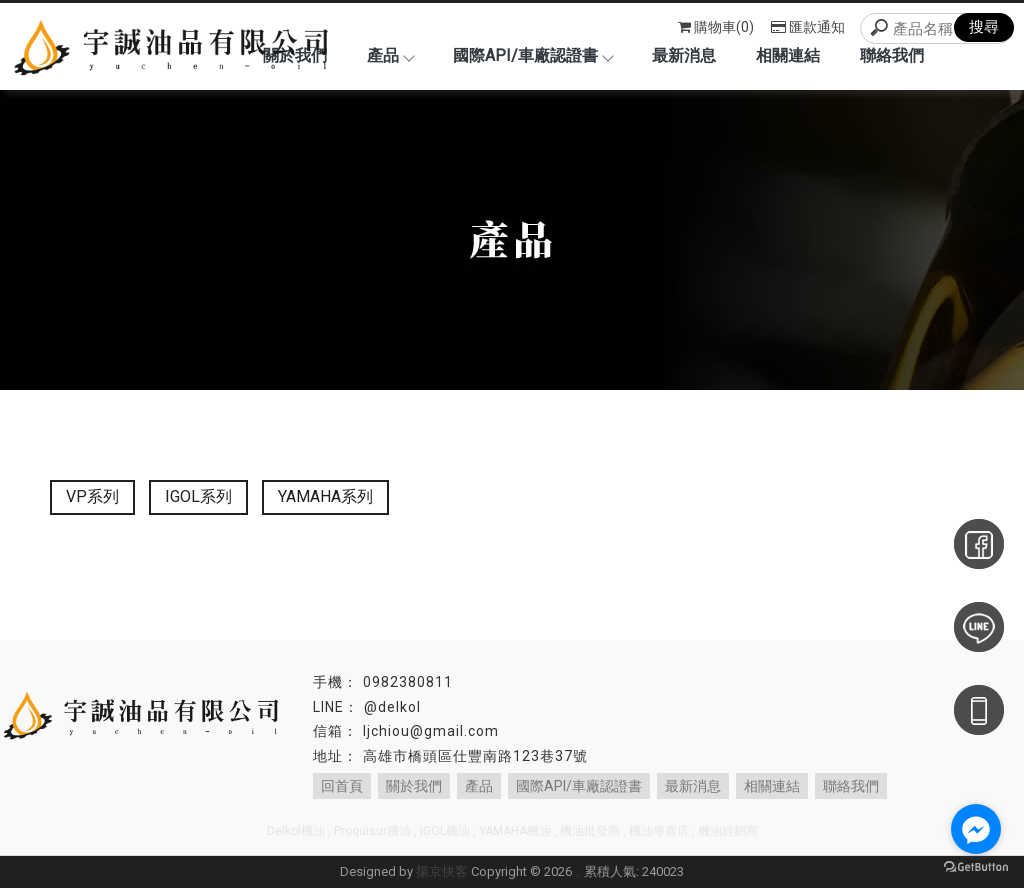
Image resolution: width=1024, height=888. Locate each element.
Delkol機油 (296, 831)
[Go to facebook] (976, 829)
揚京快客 (442, 871)
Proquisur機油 (372, 831)
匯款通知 (808, 27)
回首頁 (342, 786)
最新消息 (684, 55)
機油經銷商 (728, 831)
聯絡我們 (892, 55)
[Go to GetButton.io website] (976, 867)
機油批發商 (590, 831)
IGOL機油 (445, 831)
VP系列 (92, 496)
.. (578, 871)
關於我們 (414, 786)
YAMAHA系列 (325, 496)
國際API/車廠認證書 (532, 55)
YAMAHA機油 (515, 831)
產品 (390, 55)
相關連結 (788, 55)
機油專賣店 (659, 831)
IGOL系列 (198, 496)
